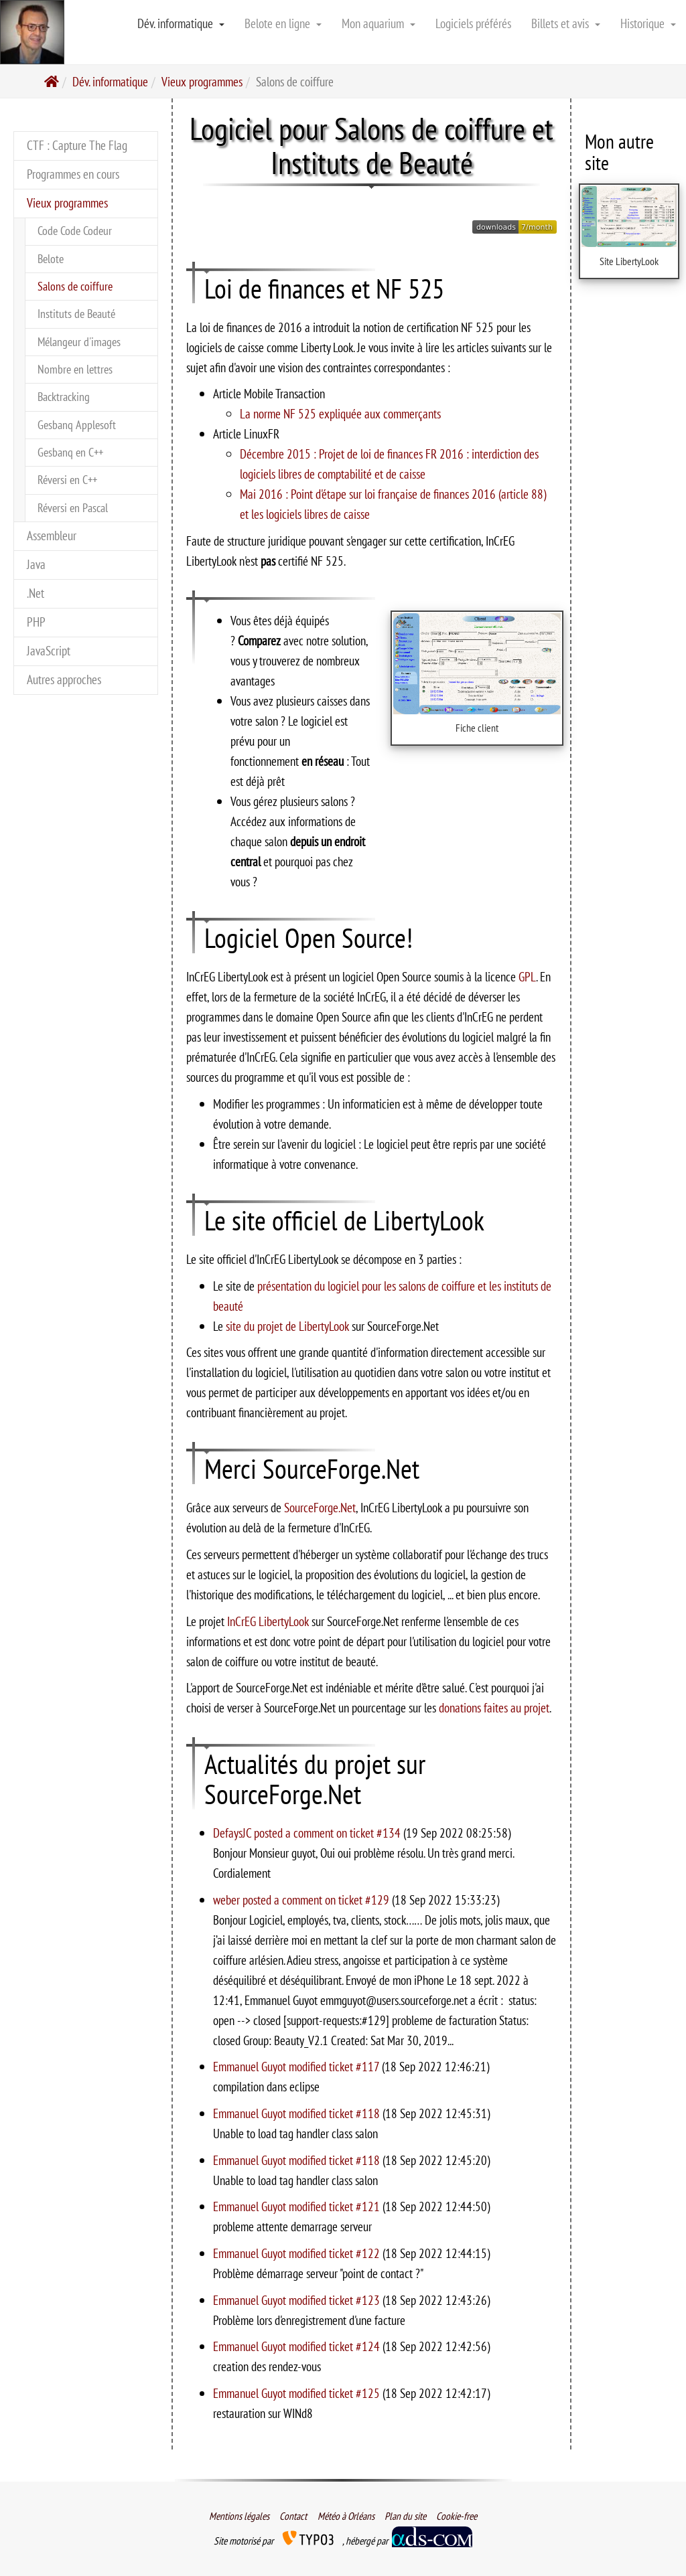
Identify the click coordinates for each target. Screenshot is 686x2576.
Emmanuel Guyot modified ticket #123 (298, 2299)
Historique (648, 23)
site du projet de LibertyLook (287, 1325)
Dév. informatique (180, 23)
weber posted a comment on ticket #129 (302, 1899)
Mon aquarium (378, 23)
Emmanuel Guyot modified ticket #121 (298, 2206)
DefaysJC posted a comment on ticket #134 (308, 1832)
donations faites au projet (494, 1707)
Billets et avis (565, 23)
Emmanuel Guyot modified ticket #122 (298, 2253)
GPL (527, 976)
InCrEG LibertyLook (268, 1621)
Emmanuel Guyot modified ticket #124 (298, 2346)
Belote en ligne (283, 23)
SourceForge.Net (320, 1507)
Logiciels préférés (473, 23)
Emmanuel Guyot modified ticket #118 (298, 2113)
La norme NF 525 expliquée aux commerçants (340, 413)
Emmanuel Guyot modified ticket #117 (297, 2066)
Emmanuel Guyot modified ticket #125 (298, 2393)
